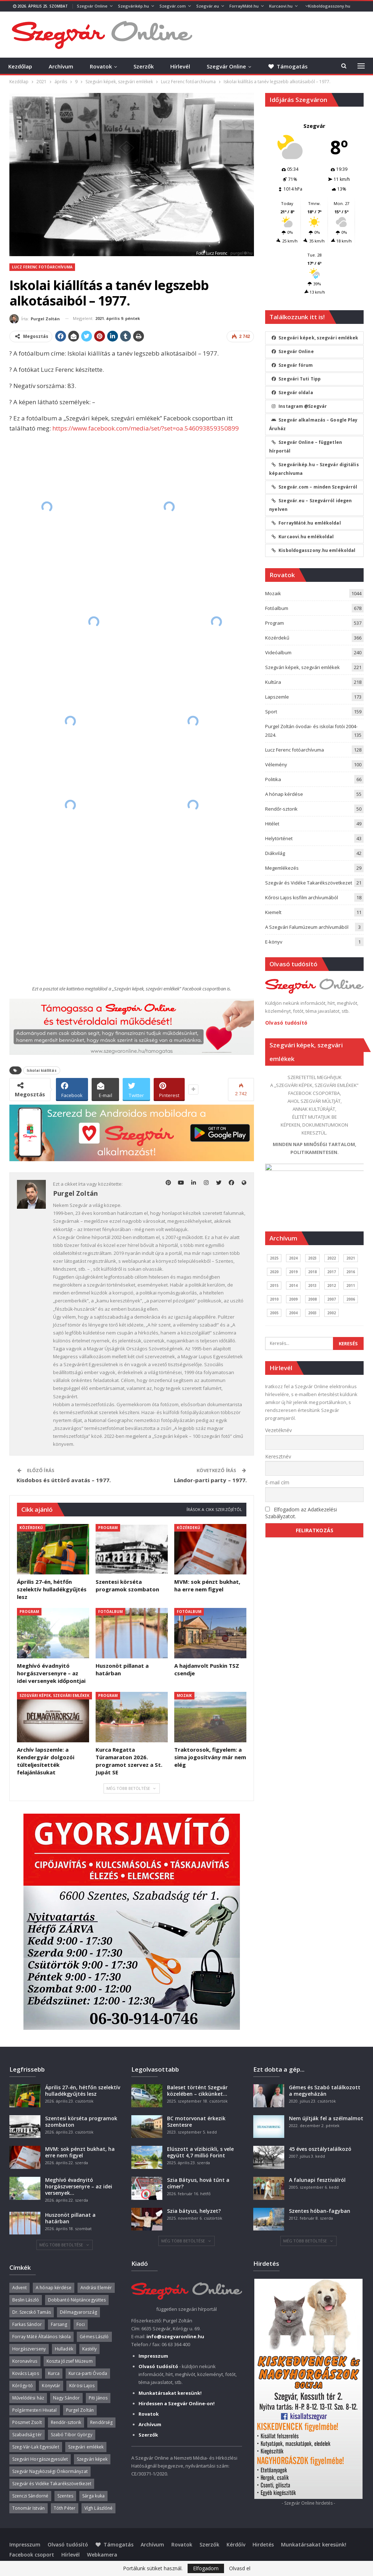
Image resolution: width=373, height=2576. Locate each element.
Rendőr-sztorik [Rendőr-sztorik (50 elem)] (66, 2422)
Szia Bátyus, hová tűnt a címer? (198, 2183)
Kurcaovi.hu (281, 6)
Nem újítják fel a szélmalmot (326, 2118)
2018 (312, 1271)
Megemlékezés (282, 868)
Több (311, 6)
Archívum (61, 66)
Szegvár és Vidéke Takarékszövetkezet (308, 882)
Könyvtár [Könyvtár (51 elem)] (51, 2386)
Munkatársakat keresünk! (313, 2544)
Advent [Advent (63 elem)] (19, 2288)
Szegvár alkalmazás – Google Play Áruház (313, 424)
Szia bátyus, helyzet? (194, 2210)
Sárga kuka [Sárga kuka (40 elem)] (93, 2496)
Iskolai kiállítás (42, 1070)
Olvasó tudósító (286, 1022)
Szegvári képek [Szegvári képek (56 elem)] (92, 2459)
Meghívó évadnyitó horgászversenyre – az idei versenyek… (78, 2186)
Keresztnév (278, 1456)
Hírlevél (180, 66)
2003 (312, 1312)
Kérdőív (236, 2544)
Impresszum (24, 2544)
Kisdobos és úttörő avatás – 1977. (64, 1480)
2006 (350, 1299)
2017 (331, 1271)
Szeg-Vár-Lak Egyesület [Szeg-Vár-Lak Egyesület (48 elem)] (35, 2447)
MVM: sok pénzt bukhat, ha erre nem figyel (80, 2152)
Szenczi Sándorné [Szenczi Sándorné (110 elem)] (30, 2496)
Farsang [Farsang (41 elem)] (59, 2324)
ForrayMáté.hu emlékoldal (306, 523)
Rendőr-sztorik (281, 809)
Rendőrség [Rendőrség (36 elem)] (101, 2422)
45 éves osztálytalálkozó (320, 2148)
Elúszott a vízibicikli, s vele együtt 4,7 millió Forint (200, 2152)
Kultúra (273, 682)
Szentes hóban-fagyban (319, 2210)
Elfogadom (206, 2568)
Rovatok (101, 66)
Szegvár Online (92, 6)
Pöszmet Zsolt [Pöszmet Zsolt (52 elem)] (27, 2422)
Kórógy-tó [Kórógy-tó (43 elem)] (22, 2386)
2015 (274, 1285)
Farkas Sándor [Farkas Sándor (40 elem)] (27, 2324)
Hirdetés (263, 2544)
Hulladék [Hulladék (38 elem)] (64, 2349)
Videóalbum (278, 652)
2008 (312, 1299)
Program (108, 1527)
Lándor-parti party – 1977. (210, 1480)
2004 (293, 1312)
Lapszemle (277, 697)
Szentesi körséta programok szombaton (81, 2121)
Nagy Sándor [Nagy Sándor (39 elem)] (66, 2398)
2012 (331, 1285)
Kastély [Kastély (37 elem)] (89, 2349)
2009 (293, 1299)
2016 (350, 1271)
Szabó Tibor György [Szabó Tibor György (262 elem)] (71, 2435)
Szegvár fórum (292, 365)
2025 (274, 1258)
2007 (331, 1299)
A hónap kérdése (284, 794)
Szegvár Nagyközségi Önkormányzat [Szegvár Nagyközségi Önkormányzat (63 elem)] (50, 2471)
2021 (350, 1258)
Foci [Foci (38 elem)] (80, 2324)
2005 (274, 1312)
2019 (293, 1271)
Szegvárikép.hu (133, 6)
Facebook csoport (31, 2554)
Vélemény (276, 764)
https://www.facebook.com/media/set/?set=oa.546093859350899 (145, 428)
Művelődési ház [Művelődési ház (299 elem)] (28, 2398)
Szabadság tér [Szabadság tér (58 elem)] (27, 2435)
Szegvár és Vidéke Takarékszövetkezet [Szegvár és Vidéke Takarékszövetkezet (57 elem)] (52, 2484)
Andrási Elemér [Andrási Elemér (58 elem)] (96, 2288)
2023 (312, 1258)
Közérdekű (31, 1527)
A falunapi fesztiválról (317, 2179)
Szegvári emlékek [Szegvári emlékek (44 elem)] (86, 2447)
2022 (331, 1258)
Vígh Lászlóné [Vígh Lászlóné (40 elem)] (98, 2508)
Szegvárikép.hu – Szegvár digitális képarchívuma (314, 469)
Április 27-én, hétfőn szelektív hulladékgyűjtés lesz (82, 2090)
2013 (312, 1285)
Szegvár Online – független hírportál (305, 446)
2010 (274, 1299)
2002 (331, 1312)
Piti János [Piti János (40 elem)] (98, 2398)
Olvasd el (239, 2568)
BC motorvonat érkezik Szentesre (196, 2121)
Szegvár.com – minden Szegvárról (314, 487)
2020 (274, 1271)
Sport (271, 711)
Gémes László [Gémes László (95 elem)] (94, 2337)
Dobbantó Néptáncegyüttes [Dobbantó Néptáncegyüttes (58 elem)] (77, 2300)
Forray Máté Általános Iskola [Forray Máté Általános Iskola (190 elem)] (41, 2337)
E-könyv (273, 942)
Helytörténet (279, 838)
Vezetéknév (278, 1430)
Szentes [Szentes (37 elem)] (65, 2496)
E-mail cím (277, 1482)
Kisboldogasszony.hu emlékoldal (313, 550)
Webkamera (102, 2554)
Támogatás (114, 2544)
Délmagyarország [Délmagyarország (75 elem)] (78, 2312)
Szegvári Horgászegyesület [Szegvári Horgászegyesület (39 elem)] (40, 2459)
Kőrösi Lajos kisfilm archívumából (301, 897)
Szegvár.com (172, 6)
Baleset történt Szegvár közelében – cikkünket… (197, 2090)
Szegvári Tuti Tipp (296, 379)
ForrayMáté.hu (244, 6)
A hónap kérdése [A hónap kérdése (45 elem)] (53, 2288)
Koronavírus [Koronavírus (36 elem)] (25, 2361)
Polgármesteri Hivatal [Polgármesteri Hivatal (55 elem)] (34, 2410)
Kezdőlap (20, 66)
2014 (293, 1285)
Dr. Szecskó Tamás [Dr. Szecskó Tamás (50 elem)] (31, 2312)
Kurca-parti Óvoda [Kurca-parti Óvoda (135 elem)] (88, 2373)
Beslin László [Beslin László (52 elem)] (25, 2300)
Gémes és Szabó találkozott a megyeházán (324, 2090)
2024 (293, 1258)
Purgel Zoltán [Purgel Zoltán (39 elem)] (80, 2410)
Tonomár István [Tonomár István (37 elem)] (28, 2508)
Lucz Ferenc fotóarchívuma (42, 266)
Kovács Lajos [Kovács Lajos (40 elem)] (25, 2373)
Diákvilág (275, 853)
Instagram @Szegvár (299, 406)
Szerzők (143, 66)
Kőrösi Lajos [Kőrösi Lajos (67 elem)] (82, 2386)
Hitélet (272, 823)
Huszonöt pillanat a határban (70, 2218)
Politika (273, 779)
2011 (350, 1285)
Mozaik (184, 1695)
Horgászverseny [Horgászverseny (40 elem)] (29, 2349)
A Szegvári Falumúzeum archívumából (306, 927)
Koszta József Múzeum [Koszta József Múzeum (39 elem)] (70, 2361)
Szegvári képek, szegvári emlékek (54, 1695)
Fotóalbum (110, 1611)
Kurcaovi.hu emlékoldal (302, 537)
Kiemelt (273, 912)
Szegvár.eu (207, 6)
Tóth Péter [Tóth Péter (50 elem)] (64, 2508)
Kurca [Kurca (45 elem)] (54, 2373)
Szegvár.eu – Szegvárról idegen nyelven (310, 505)
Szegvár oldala (292, 392)
